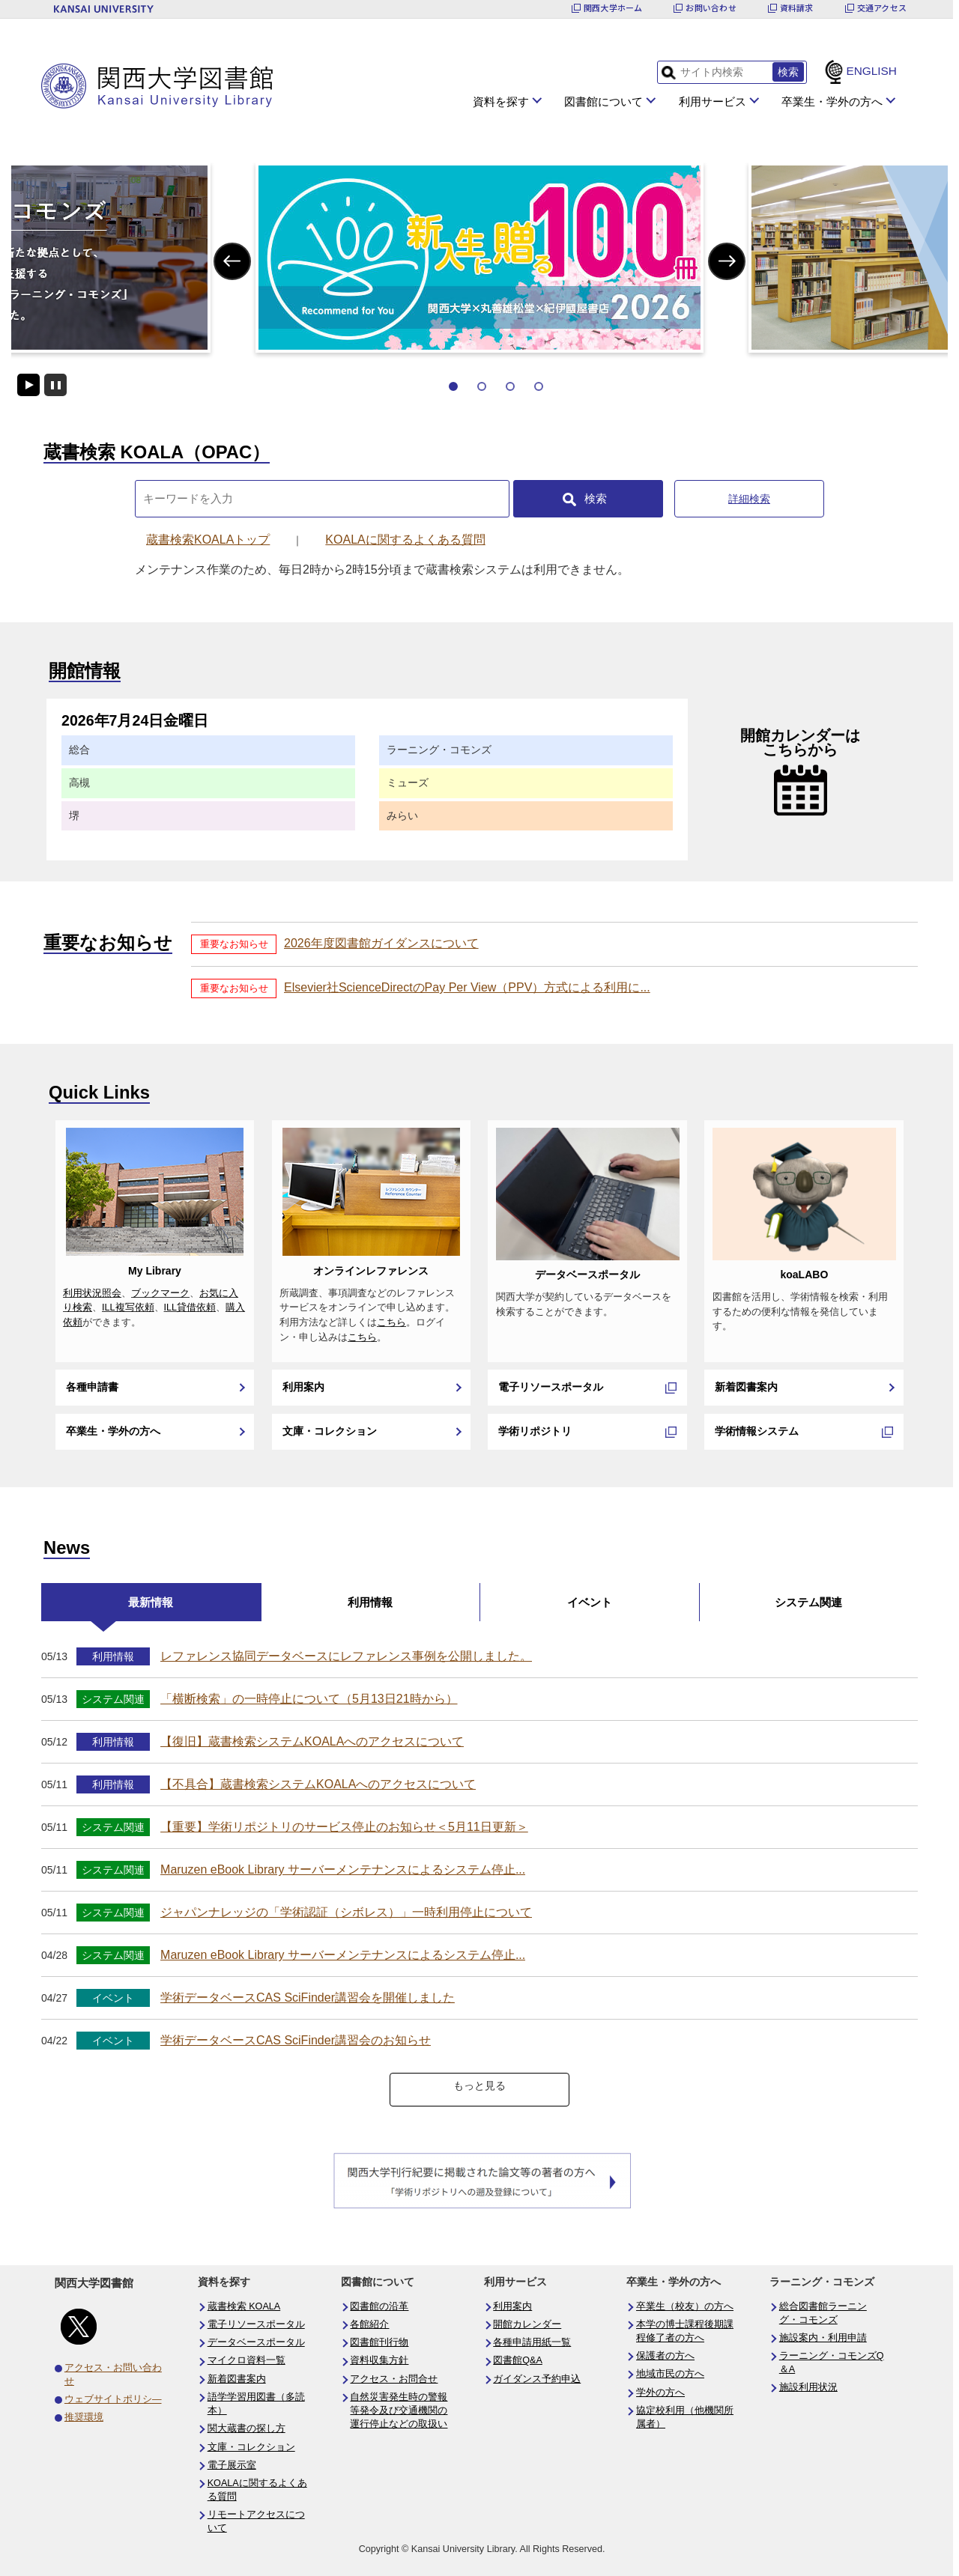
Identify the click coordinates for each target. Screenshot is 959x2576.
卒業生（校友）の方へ (684, 2306)
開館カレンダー (527, 2324)
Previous (232, 261)
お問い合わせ (711, 7)
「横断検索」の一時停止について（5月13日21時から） (309, 1698)
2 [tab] (481, 386)
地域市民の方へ (670, 2374)
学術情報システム (757, 1431)
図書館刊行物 (379, 2342)
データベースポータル (587, 1275)
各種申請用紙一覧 (532, 2342)
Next (726, 261)
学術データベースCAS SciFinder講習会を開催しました (307, 1997)
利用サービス (712, 101)
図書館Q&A (517, 2360)
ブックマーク (160, 1293)
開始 (28, 385)
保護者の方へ (665, 2356)
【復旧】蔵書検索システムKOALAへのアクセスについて (312, 1741)
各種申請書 (92, 1387)
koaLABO (804, 1275)
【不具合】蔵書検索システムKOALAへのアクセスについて (318, 1784)
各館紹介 (369, 2324)
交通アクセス (882, 7)
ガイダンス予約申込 (537, 2379)
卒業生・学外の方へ (832, 101)
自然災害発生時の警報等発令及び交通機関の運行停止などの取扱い (398, 2410)
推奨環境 (83, 2417)
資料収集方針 (379, 2360)
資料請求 (797, 7)
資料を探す (501, 101)
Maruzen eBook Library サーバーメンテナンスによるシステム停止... (342, 1869)
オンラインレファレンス (371, 1271)
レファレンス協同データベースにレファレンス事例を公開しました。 (346, 1656)
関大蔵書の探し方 (246, 2428)
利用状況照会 (92, 1293)
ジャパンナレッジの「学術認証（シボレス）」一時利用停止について (346, 1912)
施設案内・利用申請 (823, 2338)
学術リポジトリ (535, 1431)
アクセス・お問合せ (394, 2379)
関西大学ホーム (613, 7)
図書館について (603, 101)
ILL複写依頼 (128, 1307)
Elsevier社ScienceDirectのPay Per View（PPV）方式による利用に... (467, 987)
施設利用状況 (808, 2387)
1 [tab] (453, 386)
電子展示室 (232, 2465)
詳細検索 (749, 499)
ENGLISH (871, 70)
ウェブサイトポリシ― (113, 2399)
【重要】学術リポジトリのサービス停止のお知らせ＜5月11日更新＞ (344, 1826)
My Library (154, 1271)
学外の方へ (660, 2392)
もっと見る (479, 2086)
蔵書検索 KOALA (244, 2306)
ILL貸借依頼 (190, 1307)
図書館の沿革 (379, 2306)
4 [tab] (538, 386)
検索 (595, 498)
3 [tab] (510, 386)
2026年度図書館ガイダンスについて (381, 943)
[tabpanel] (479, 257)
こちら (391, 1322)
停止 (55, 385)
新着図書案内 (746, 1387)
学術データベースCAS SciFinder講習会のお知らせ (295, 2040)
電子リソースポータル (550, 1387)
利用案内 (303, 1387)
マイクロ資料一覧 (246, 2360)
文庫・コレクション (329, 1431)
